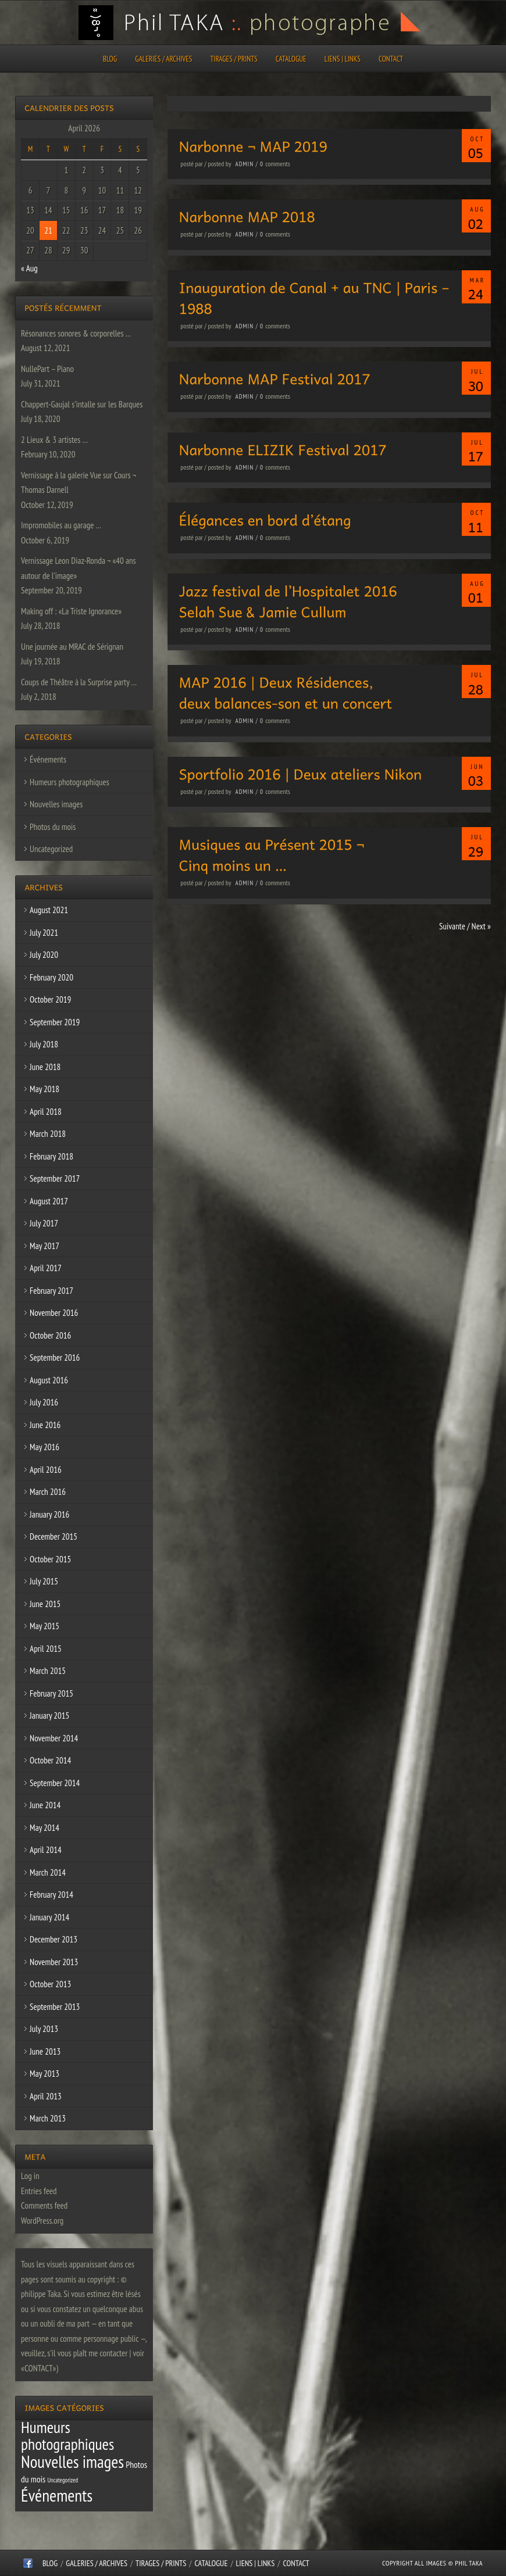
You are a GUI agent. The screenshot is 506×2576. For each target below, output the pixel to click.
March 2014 (48, 1872)
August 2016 (49, 1380)
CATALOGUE (291, 59)
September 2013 (55, 2006)
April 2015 (46, 1648)
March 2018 (48, 1133)
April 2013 (46, 2096)
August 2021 (49, 909)
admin (245, 164)
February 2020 (51, 977)
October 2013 (50, 1984)
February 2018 (51, 1156)
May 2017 (44, 1245)
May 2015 (44, 1626)
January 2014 (49, 1917)
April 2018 (46, 1111)
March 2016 (48, 1491)
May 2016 (44, 1446)
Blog (110, 59)
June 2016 (45, 1424)
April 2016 (46, 1469)
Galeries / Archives (163, 59)
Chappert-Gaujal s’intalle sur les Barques (81, 404)
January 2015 (49, 1715)
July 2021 (44, 932)
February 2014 (51, 1894)
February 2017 (51, 1290)
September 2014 (55, 1782)
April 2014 (46, 1849)
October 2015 (50, 1559)
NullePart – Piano (47, 368)
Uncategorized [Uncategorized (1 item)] (62, 2480)
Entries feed (38, 2190)
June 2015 (45, 1603)
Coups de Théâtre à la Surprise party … (79, 682)
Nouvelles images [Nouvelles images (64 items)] (72, 2461)
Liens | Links (343, 59)
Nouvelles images (56, 804)
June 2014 (45, 1805)
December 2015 (53, 1536)
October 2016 (50, 1335)
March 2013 (48, 2118)
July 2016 (44, 1402)
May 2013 (44, 2073)
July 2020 (44, 954)
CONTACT (391, 59)
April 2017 (46, 1267)
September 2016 (55, 1357)
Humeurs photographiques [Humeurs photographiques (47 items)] (67, 2436)
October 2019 (50, 999)
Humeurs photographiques (69, 782)
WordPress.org (42, 2220)
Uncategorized (51, 848)
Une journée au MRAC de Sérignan (72, 646)
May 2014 (44, 1827)
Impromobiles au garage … (61, 525)
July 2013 (44, 2028)
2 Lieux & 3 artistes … (54, 439)
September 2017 (55, 1178)
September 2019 (55, 1022)
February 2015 (51, 1693)
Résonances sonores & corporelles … (76, 333)
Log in (30, 2175)
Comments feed (44, 2205)
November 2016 (54, 1312)
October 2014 (50, 1760)
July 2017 (44, 1223)
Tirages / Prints (234, 59)
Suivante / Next (465, 926)
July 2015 (44, 1581)
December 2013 (53, 1939)
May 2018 (44, 1088)
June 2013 (45, 2051)
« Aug (29, 268)
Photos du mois (53, 826)
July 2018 (44, 1044)
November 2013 (54, 1961)
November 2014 (54, 1738)
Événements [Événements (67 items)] (56, 2495)
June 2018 (45, 1066)
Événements (48, 759)
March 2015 (48, 1670)
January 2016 (49, 1514)
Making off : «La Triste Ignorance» (71, 611)
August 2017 (49, 1201)
